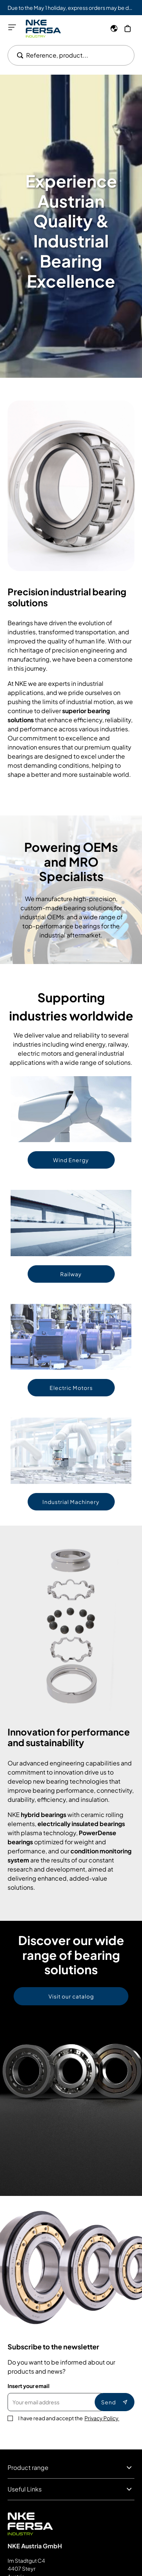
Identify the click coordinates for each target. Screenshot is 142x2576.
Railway (71, 1274)
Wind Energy (71, 1160)
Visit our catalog (71, 1996)
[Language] (114, 28)
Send (114, 2402)
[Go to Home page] (43, 29)
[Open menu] (12, 27)
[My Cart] (127, 28)
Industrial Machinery (71, 1501)
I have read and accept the (68, 2418)
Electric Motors (71, 1387)
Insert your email (29, 2385)
